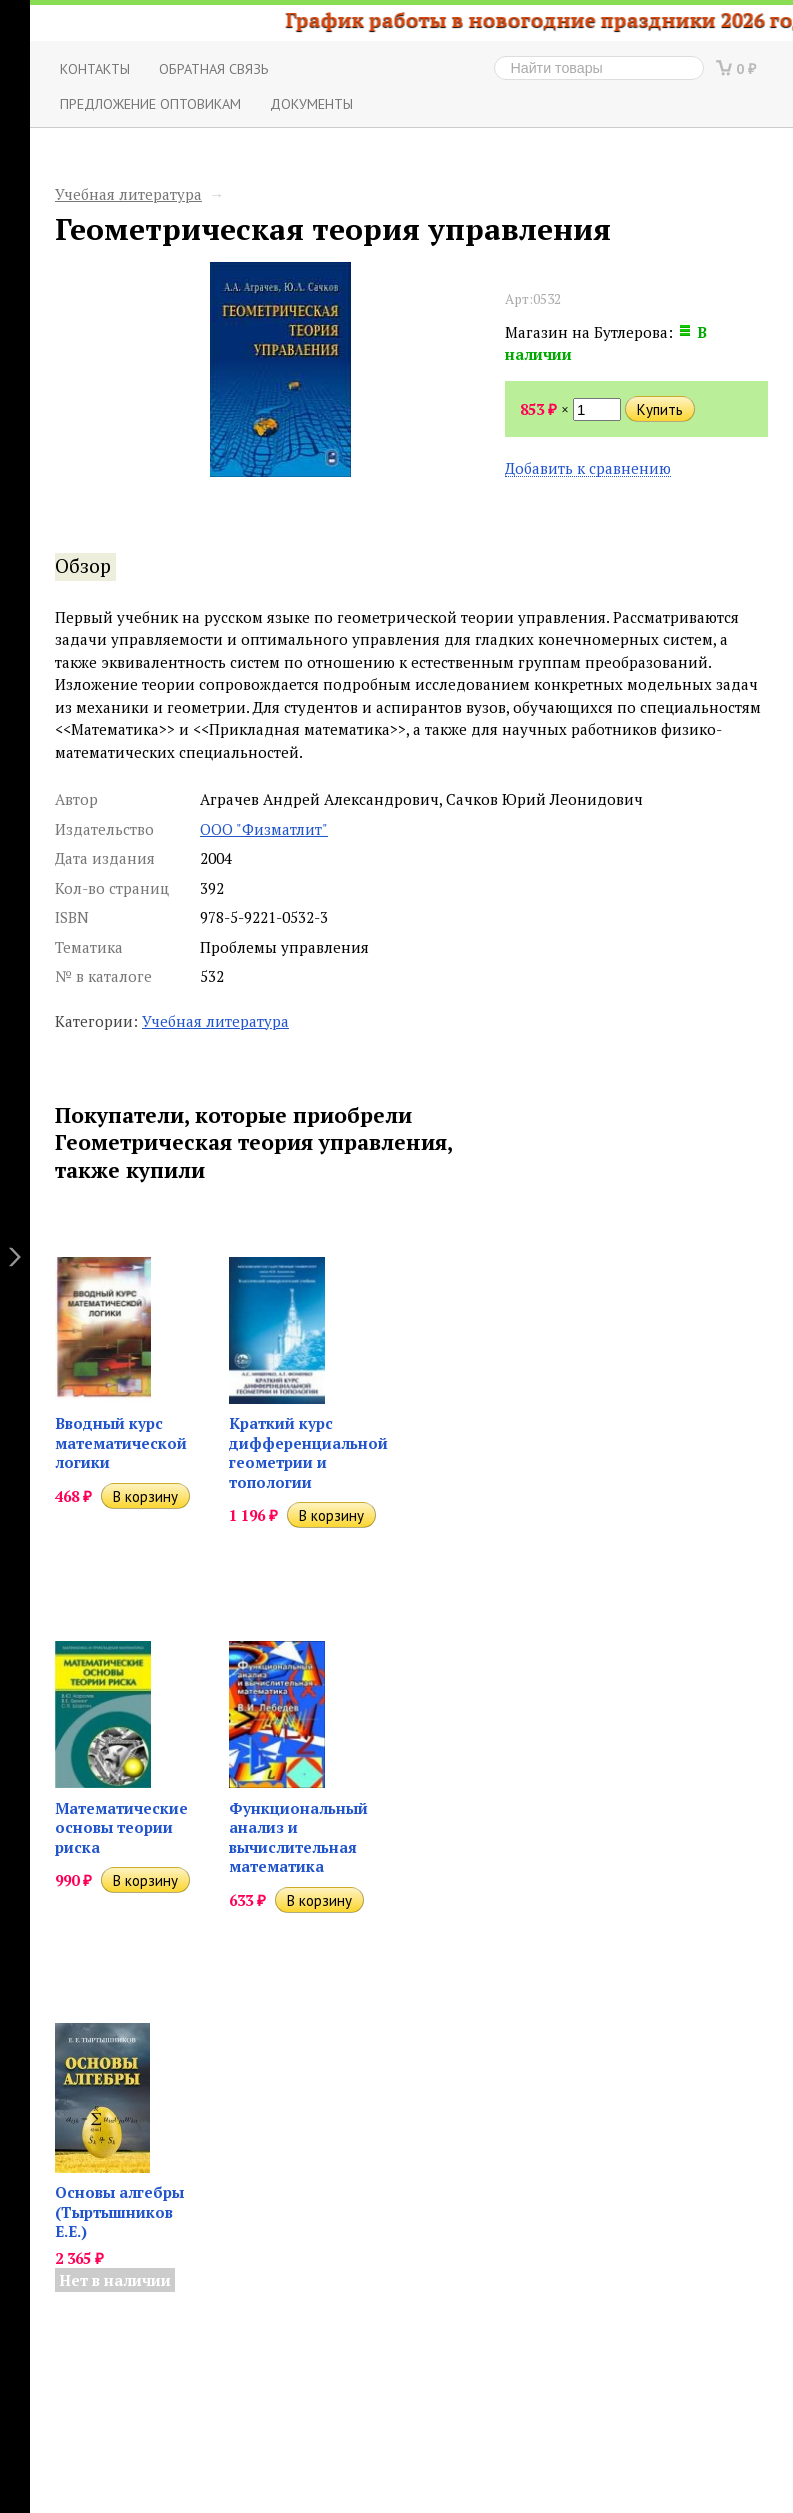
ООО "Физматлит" (264, 829)
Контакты (95, 68)
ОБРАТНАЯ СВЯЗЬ (214, 68)
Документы (311, 103)
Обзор (83, 566)
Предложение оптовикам (150, 103)
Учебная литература (128, 194)
